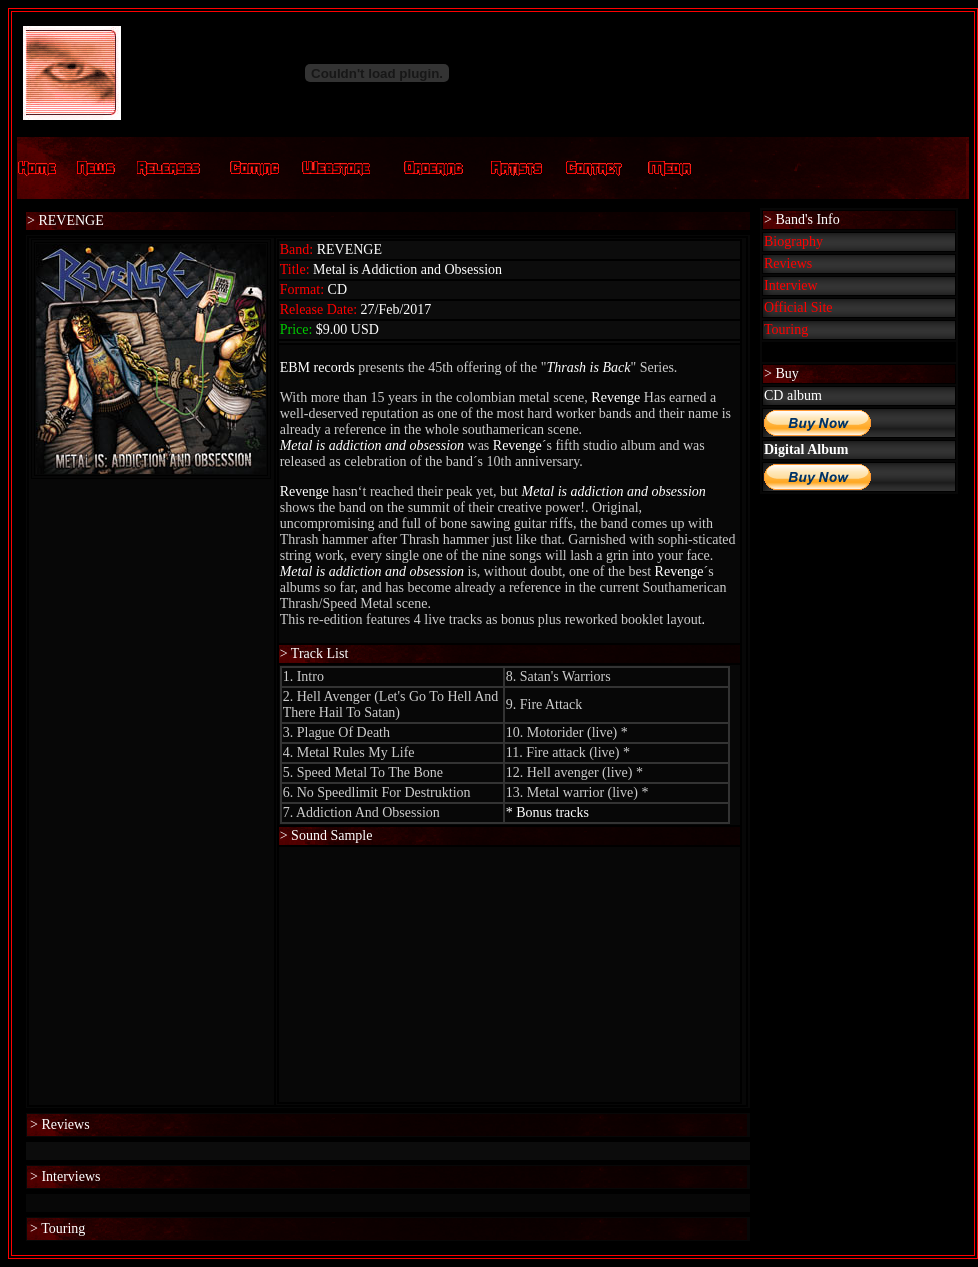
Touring (786, 329)
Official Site (798, 307)
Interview (791, 285)
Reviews (788, 263)
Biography (793, 241)
